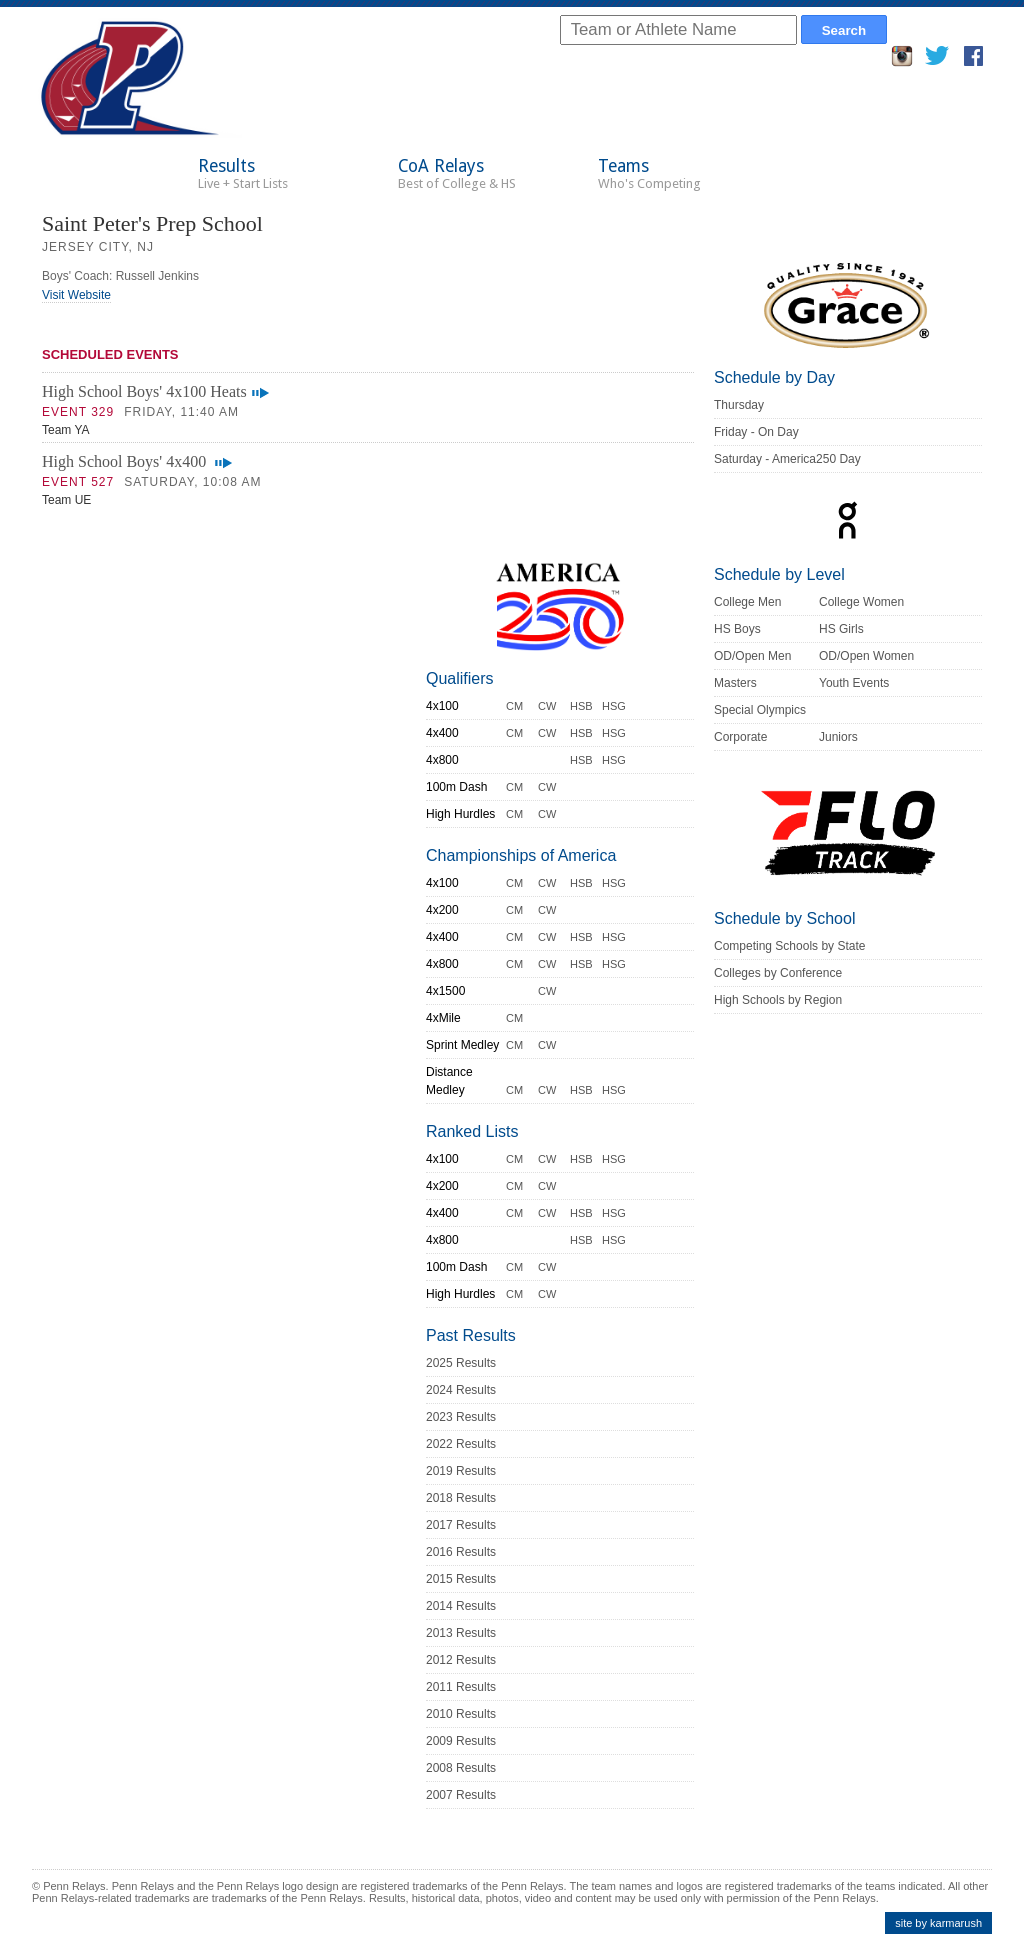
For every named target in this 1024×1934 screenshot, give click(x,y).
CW (547, 706)
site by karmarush (938, 1923)
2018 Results (461, 1498)
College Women (861, 602)
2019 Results (461, 1471)
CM (514, 706)
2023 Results (461, 1417)
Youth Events (854, 683)
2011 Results (461, 1687)
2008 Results (461, 1768)
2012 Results (461, 1660)
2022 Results (461, 1444)
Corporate (740, 737)
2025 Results (461, 1363)
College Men (747, 602)
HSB (581, 706)
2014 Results (461, 1606)
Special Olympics (760, 710)
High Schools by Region (778, 1000)
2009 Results (461, 1741)
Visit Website (76, 295)
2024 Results (461, 1390)
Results (243, 173)
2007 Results (461, 1795)
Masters (735, 683)
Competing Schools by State (789, 946)
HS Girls (841, 629)
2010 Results (461, 1714)
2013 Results (461, 1633)
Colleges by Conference (778, 973)
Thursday (739, 405)
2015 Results (461, 1579)
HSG (614, 706)
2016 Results (461, 1552)
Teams (649, 173)
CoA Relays (457, 173)
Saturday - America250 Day (787, 459)
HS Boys (737, 629)
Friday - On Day (756, 432)
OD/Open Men (752, 656)
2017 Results (461, 1525)
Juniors (838, 737)
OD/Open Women (866, 656)
